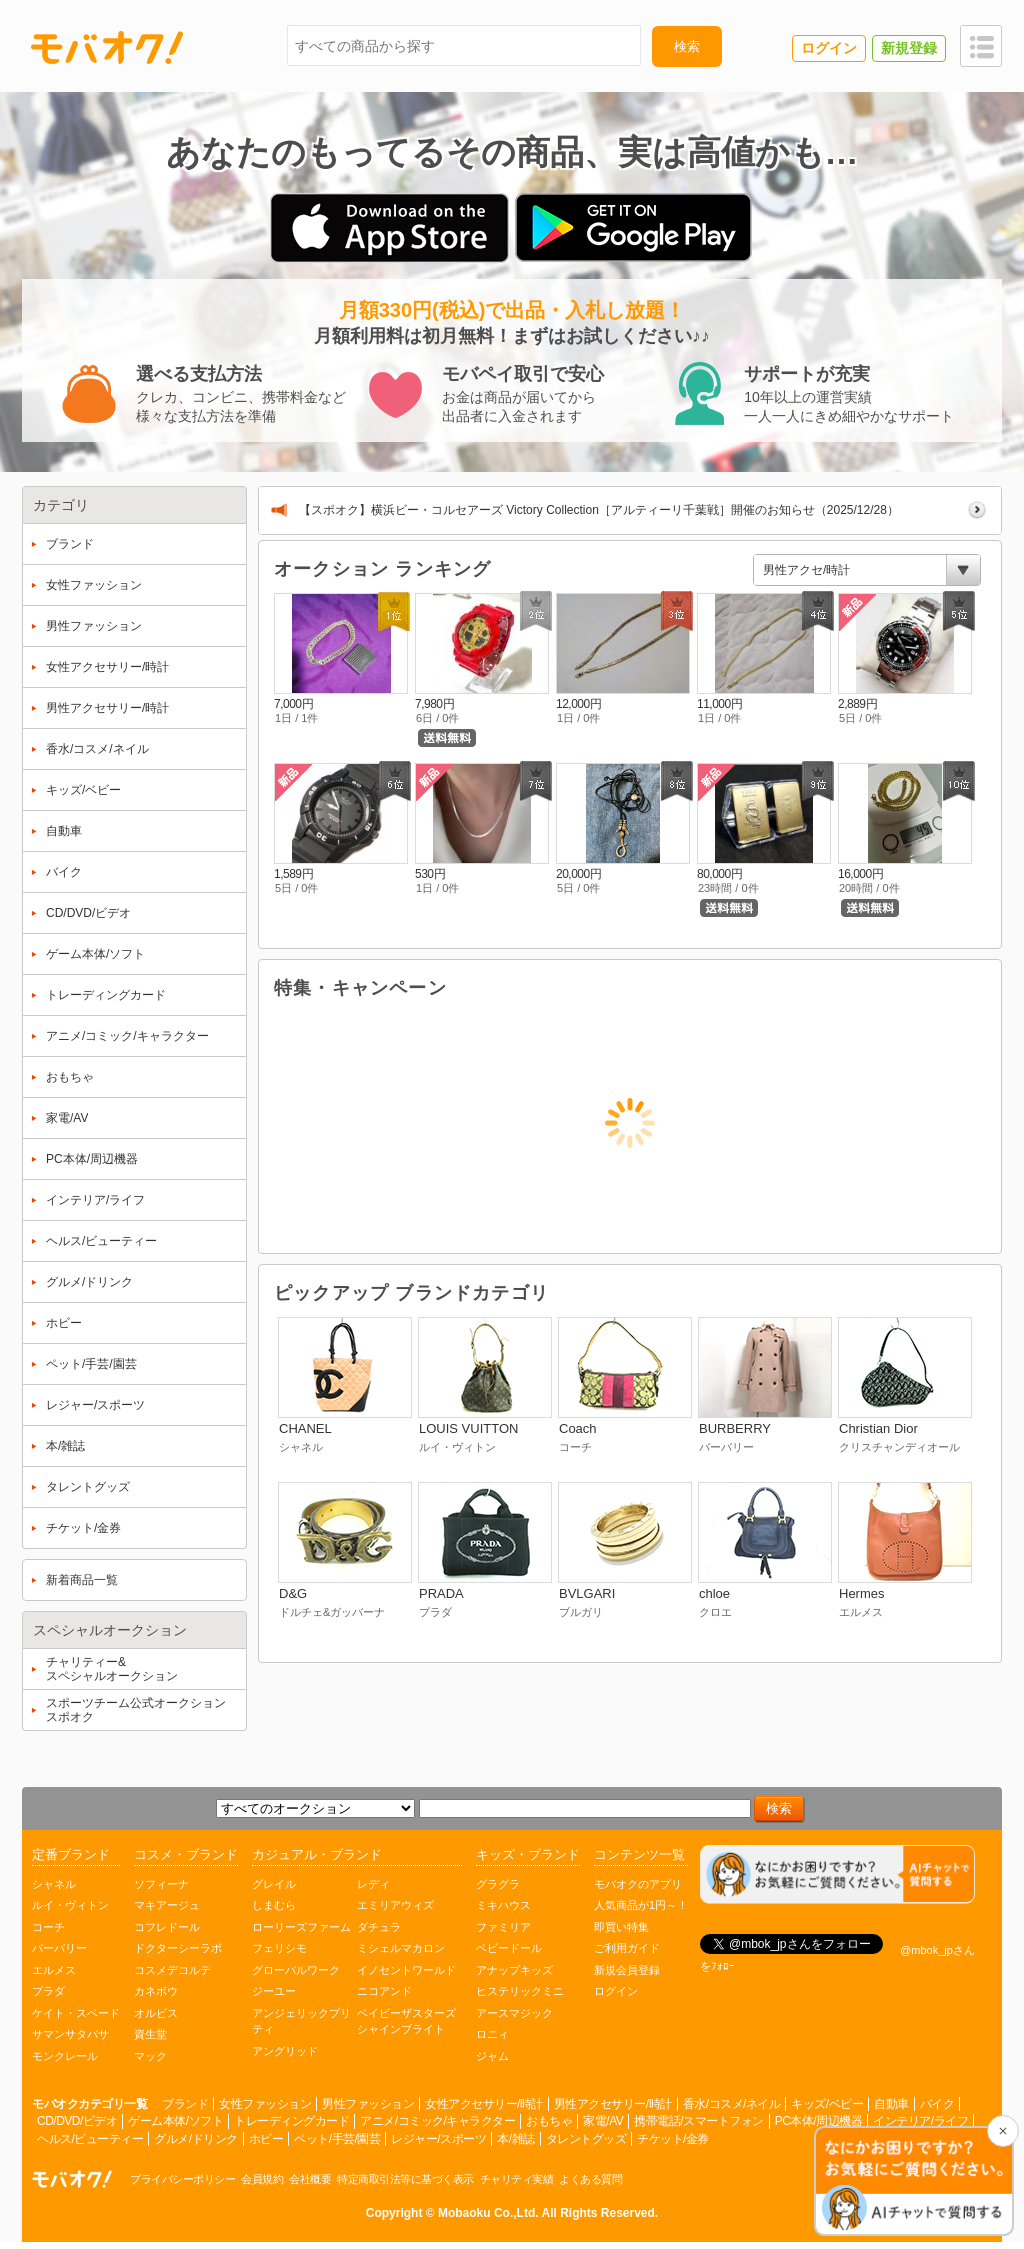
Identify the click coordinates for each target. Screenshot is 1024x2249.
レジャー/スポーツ (438, 2139)
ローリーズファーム (301, 1927)
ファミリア (503, 1927)
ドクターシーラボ (178, 1948)
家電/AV (603, 2121)
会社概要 (310, 2179)
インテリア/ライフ (920, 2121)
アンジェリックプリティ (301, 2021)
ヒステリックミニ (520, 1991)
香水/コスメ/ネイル (732, 2104)
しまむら (274, 1905)
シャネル (54, 1884)
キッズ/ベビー (827, 2104)
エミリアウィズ (395, 1905)
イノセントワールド (406, 1970)
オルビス (156, 2013)
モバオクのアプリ (638, 1884)
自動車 (891, 2104)
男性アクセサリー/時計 (613, 2104)
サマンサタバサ (70, 2034)
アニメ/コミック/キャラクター (437, 2121)
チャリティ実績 (517, 2179)
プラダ (48, 1991)
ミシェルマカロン (401, 1948)
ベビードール (509, 1948)
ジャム (492, 2056)
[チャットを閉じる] (1003, 2131)
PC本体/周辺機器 (819, 2121)
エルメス (54, 1970)
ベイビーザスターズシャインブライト (406, 2021)
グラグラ (498, 1884)
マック (150, 2056)
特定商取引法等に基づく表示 (405, 2179)
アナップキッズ (514, 1970)
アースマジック (514, 2013)
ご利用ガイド (627, 1948)
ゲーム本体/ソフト (175, 2121)
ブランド (185, 2104)
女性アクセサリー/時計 (484, 2104)
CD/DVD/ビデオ (77, 2121)
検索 (687, 46)
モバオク (107, 47)
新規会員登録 (627, 1970)
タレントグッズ (586, 2139)
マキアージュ (167, 1905)
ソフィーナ (161, 1884)
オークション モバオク (72, 2179)
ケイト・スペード (76, 2013)
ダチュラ (379, 1927)
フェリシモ (279, 1948)
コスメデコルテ (172, 1970)
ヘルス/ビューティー (90, 2139)
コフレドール (167, 1927)
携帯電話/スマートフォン (698, 2121)
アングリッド (285, 2051)
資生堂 (150, 2034)
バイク (937, 2104)
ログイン (616, 1991)
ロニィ (492, 2034)
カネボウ (156, 1991)
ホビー (266, 2139)
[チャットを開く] (914, 2182)
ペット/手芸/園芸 (337, 2139)
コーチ (48, 1927)
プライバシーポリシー (182, 2179)
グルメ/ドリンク (195, 2139)
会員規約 (262, 2179)
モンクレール (65, 2056)
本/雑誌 (515, 2139)
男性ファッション (368, 2104)
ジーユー (274, 1991)
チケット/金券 (673, 2139)
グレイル (274, 1884)
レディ (373, 1884)
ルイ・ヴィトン (70, 1905)
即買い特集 (621, 1927)
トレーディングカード (291, 2121)
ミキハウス (503, 1905)
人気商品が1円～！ (641, 1905)
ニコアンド (384, 1991)
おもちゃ (549, 2121)
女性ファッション (265, 2104)
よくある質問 (590, 2179)
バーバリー (59, 1948)
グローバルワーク (296, 1970)
